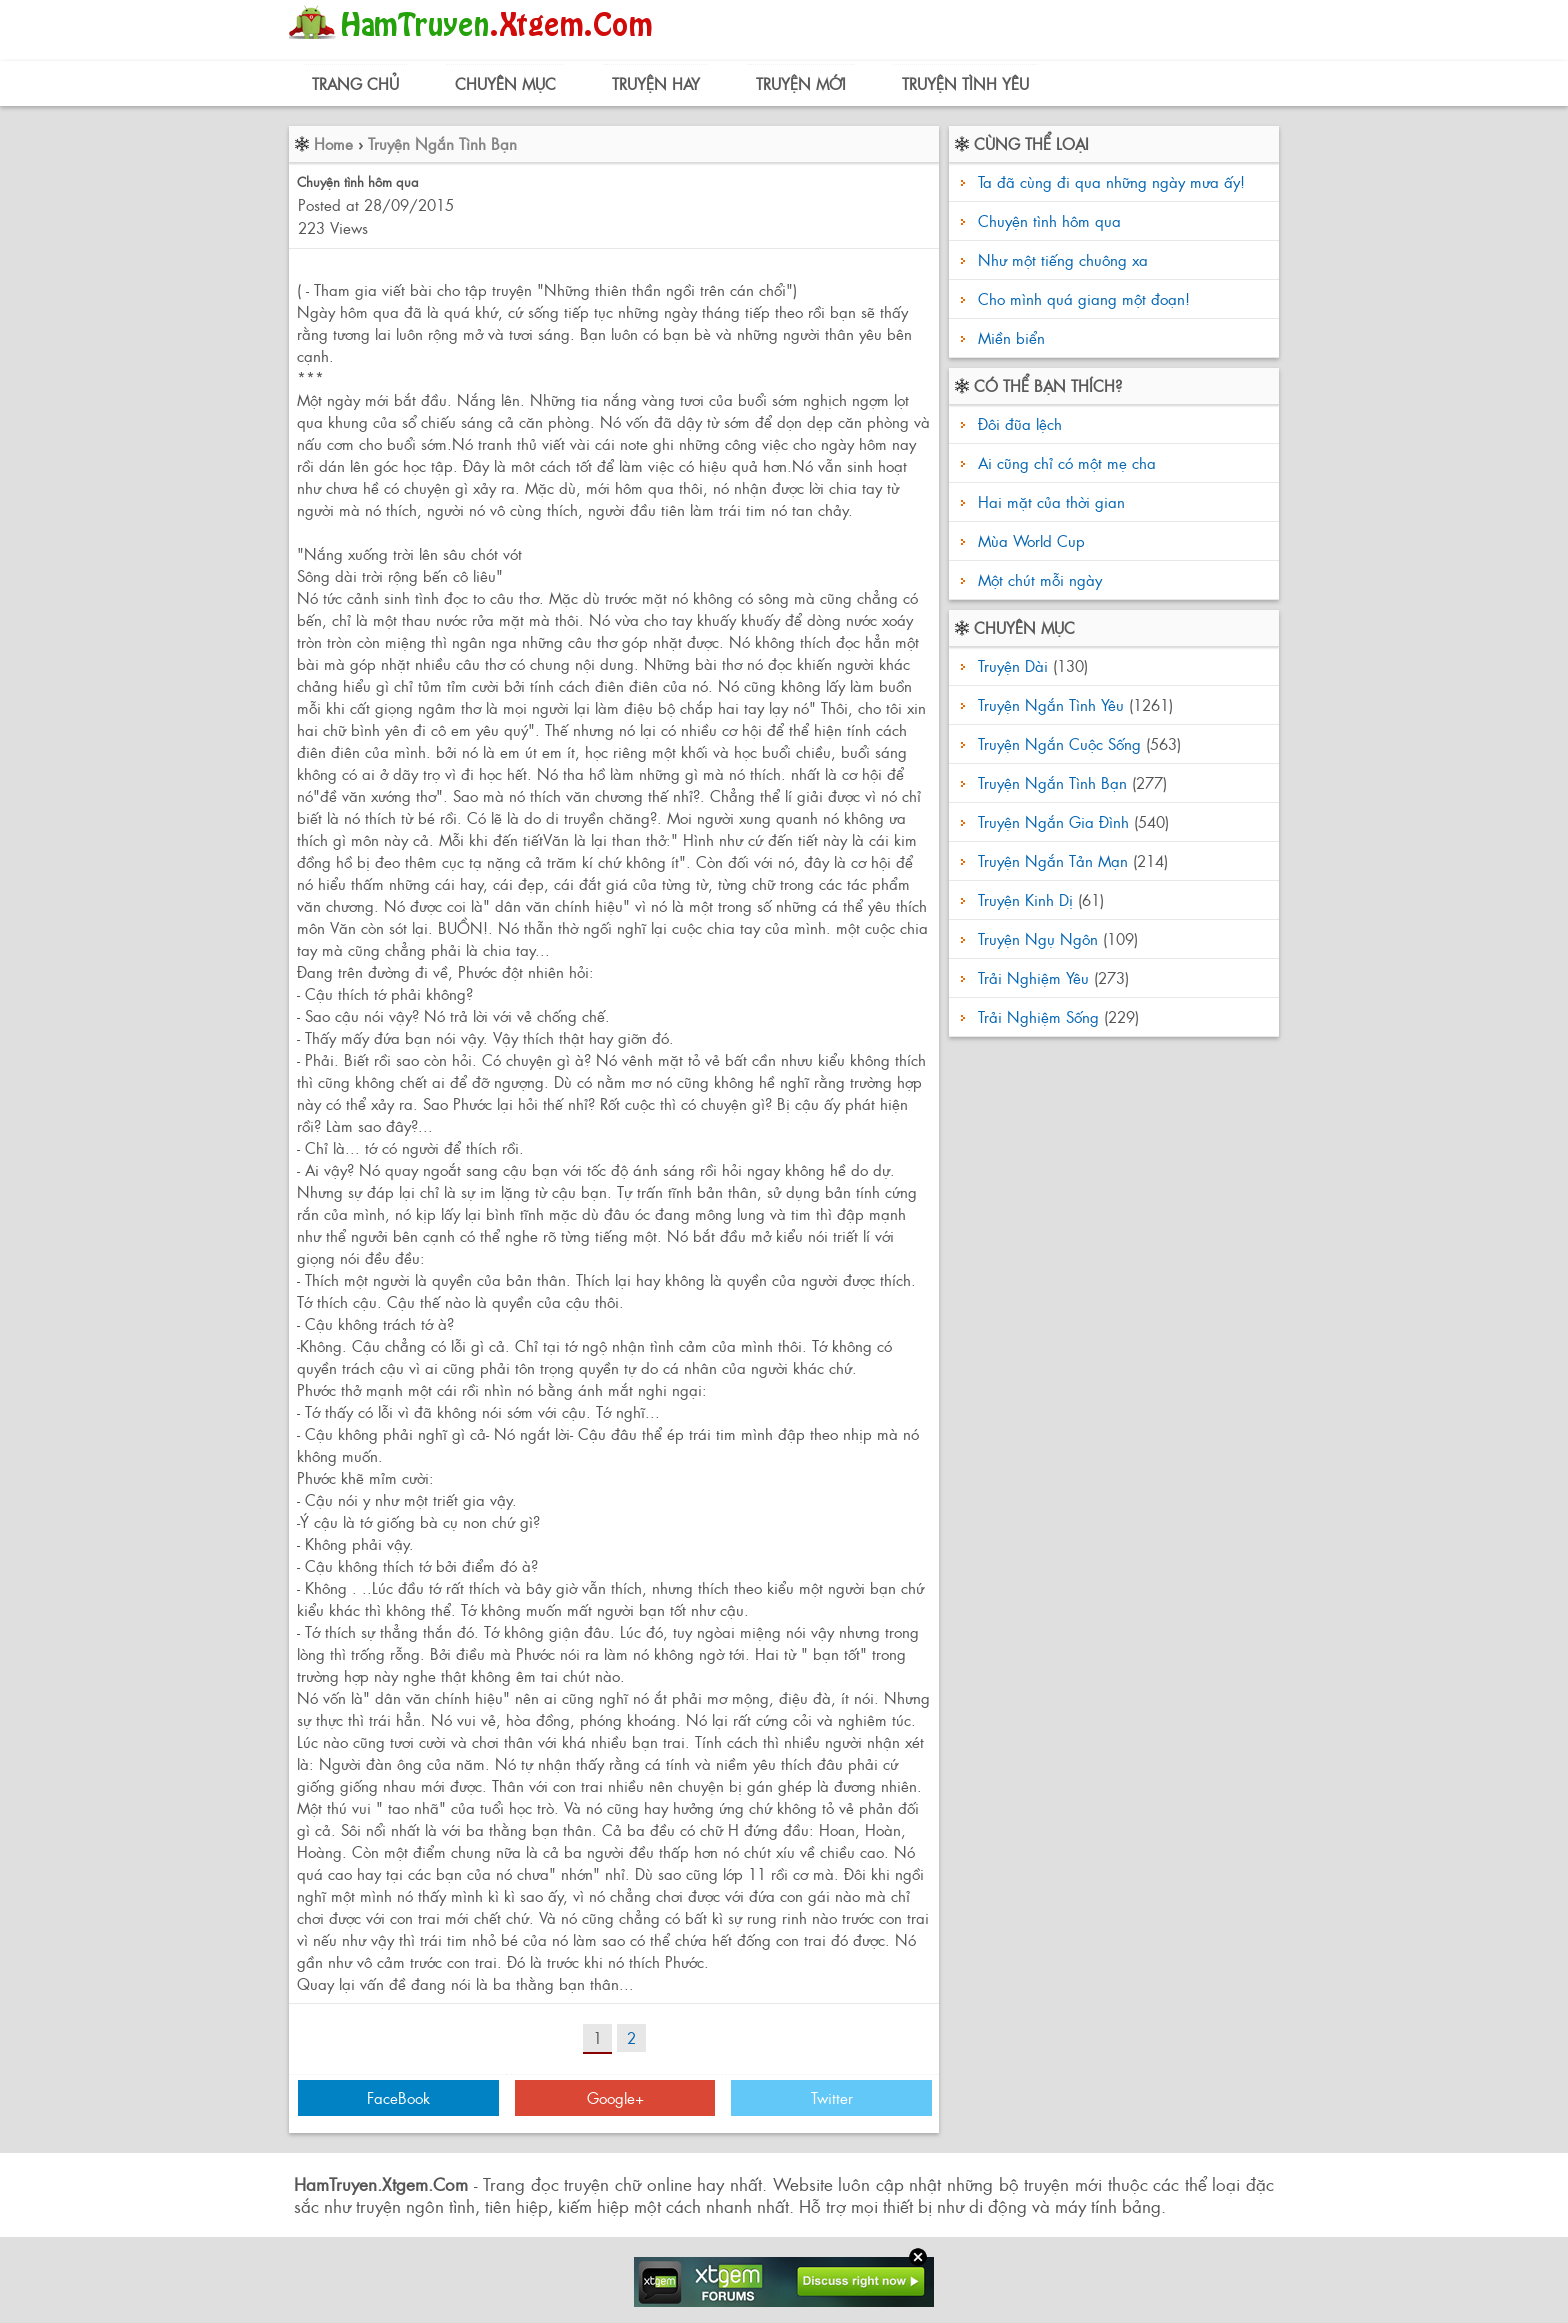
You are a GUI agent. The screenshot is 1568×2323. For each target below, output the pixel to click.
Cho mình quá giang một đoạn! (1084, 298)
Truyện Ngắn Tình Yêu (1051, 704)
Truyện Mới (801, 83)
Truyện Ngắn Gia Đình (1053, 821)
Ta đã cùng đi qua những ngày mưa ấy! (1111, 181)
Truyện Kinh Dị (1025, 899)
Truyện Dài (1013, 665)
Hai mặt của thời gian (1049, 501)
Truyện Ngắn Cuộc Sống (1059, 743)
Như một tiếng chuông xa (1063, 259)
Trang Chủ (355, 83)
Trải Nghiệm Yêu (1033, 977)
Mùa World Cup (1029, 540)
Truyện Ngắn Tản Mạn (1053, 860)
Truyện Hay (656, 83)
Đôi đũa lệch (1017, 423)
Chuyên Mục (505, 83)
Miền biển (1011, 337)
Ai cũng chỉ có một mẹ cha (1064, 462)
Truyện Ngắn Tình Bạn (442, 143)
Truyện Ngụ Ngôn (1038, 938)
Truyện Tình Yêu (965, 83)
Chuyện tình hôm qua (1049, 220)
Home (333, 143)
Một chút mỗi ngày (1037, 579)
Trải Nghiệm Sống (1038, 1016)
